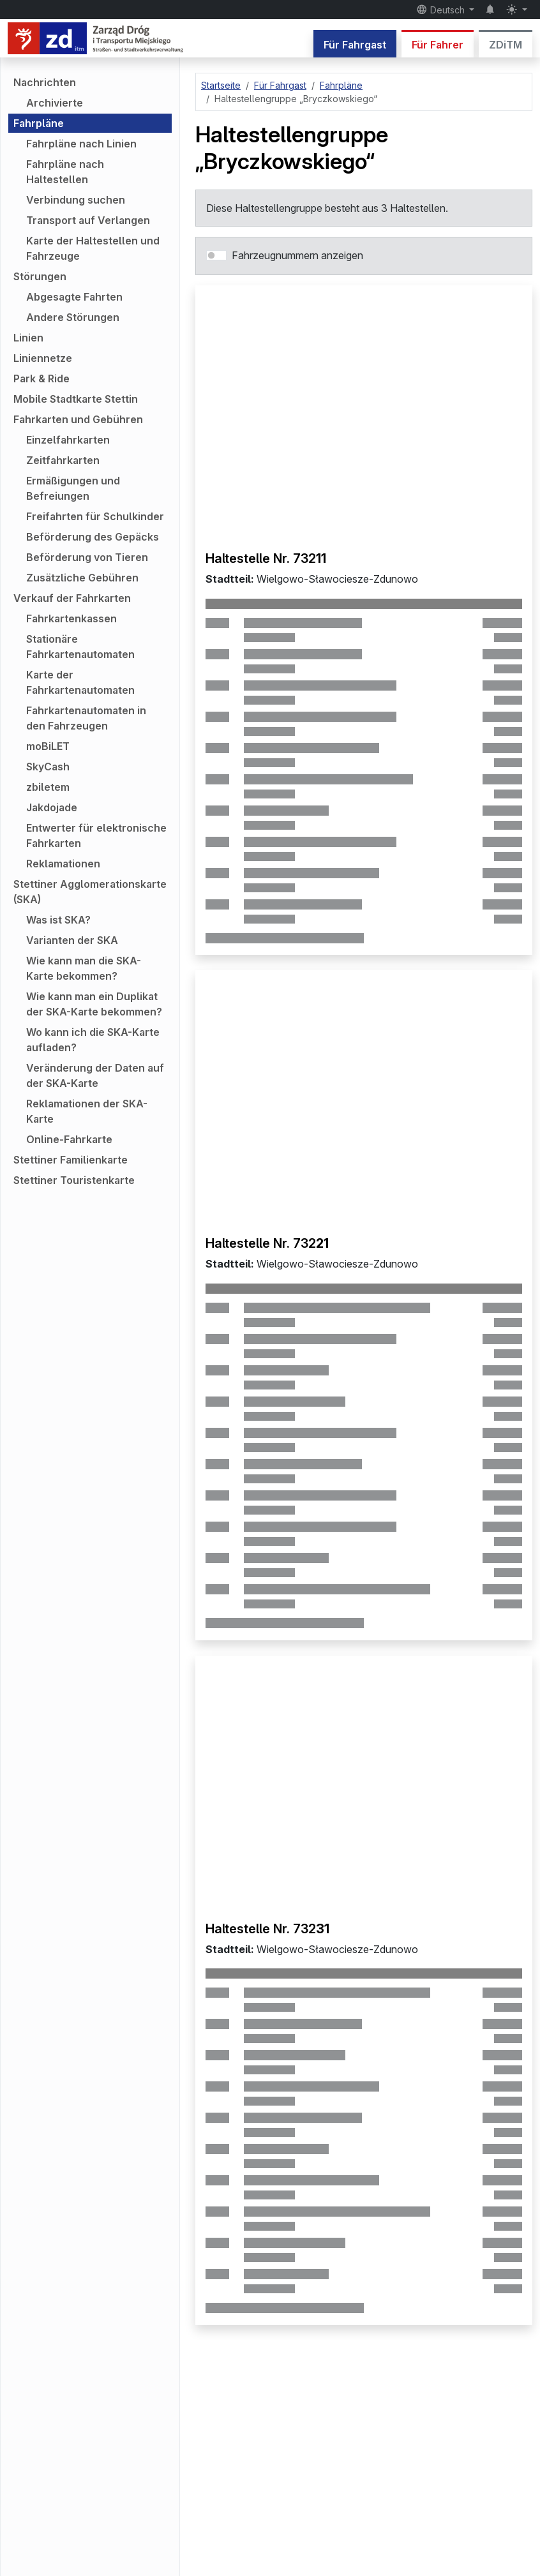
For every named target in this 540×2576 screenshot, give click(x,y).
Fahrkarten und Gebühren (78, 419)
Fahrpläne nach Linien (81, 143)
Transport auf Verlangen (88, 220)
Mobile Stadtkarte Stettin (75, 399)
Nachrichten (44, 82)
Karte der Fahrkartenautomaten (80, 682)
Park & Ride (41, 378)
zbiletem (48, 787)
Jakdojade (51, 807)
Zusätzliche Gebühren (82, 577)
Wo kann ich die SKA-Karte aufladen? (93, 1040)
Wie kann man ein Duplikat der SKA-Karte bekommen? (94, 1004)
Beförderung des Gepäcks (92, 536)
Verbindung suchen (75, 199)
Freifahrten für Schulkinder (95, 516)
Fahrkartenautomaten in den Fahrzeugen (86, 718)
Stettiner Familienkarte (70, 1159)
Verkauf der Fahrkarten (72, 598)
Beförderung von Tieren (87, 557)
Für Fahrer (437, 44)
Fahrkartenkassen (71, 618)
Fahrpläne (38, 123)
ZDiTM (505, 44)
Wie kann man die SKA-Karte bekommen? (83, 968)
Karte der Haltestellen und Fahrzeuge (93, 248)
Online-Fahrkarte (69, 1139)
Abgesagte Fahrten (74, 296)
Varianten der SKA (72, 940)
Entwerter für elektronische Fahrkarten (96, 835)
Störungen (39, 276)
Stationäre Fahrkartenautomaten (80, 647)
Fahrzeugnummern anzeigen (297, 255)
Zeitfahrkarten (63, 460)
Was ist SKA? (58, 919)
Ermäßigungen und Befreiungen (73, 488)
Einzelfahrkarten (68, 439)
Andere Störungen (72, 317)
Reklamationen (63, 863)
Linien (28, 337)
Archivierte (54, 102)
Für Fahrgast (355, 44)
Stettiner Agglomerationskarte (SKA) (90, 892)
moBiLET (48, 746)
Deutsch (441, 9)
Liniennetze (42, 358)
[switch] (216, 255)
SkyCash (48, 766)
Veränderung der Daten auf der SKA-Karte (95, 1075)
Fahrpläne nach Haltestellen (65, 172)
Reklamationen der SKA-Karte (86, 1111)
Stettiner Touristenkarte (74, 1180)
